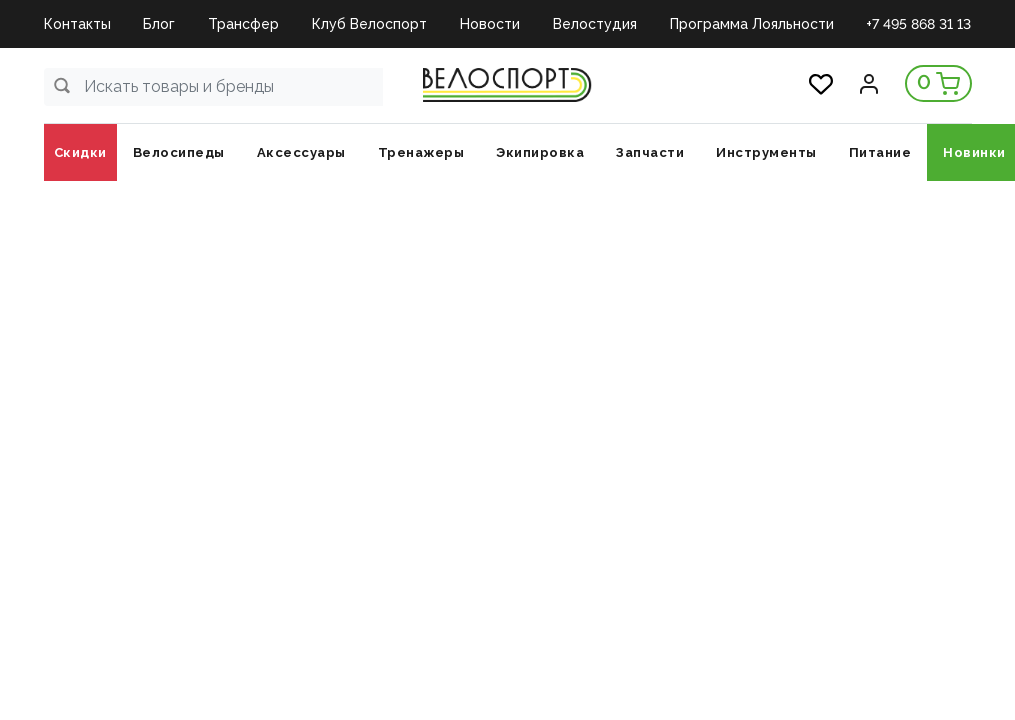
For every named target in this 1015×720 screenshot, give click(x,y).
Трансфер (243, 24)
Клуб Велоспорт (369, 24)
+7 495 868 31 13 (918, 24)
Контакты (77, 24)
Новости (490, 24)
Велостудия (595, 24)
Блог (159, 24)
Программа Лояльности (752, 24)
